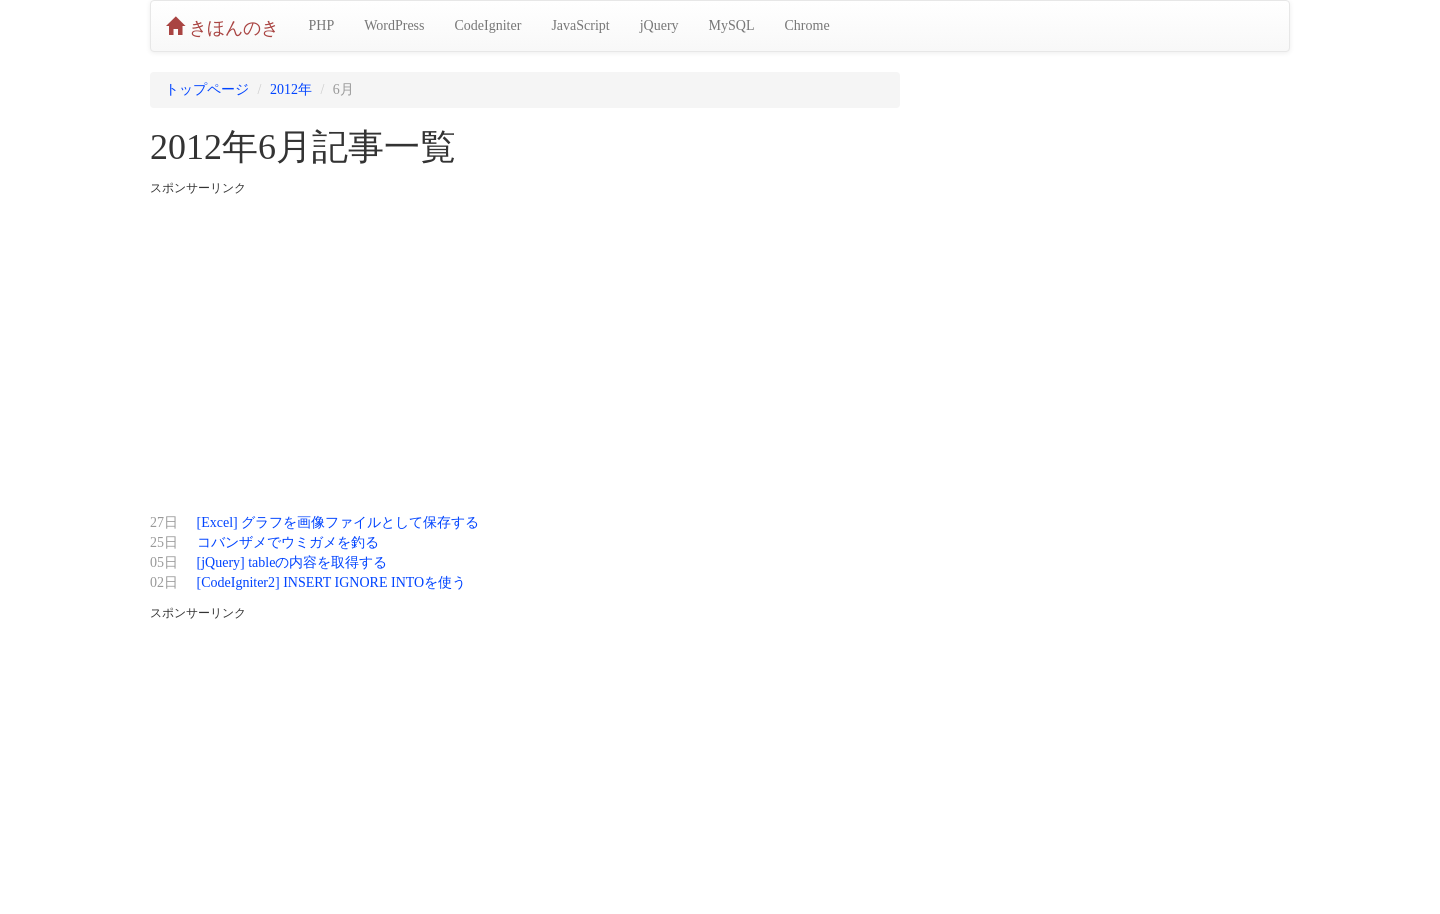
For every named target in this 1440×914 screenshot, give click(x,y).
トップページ (207, 89)
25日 (164, 542)
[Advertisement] (525, 348)
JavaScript (580, 25)
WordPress (394, 25)
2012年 (291, 89)
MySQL (732, 25)
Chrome (807, 25)
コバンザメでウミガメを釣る (288, 542)
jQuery (659, 25)
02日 (164, 582)
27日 (164, 522)
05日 (164, 562)
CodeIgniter (488, 25)
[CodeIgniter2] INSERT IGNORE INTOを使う (332, 582)
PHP (322, 25)
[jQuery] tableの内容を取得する (292, 562)
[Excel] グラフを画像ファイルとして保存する (338, 522)
